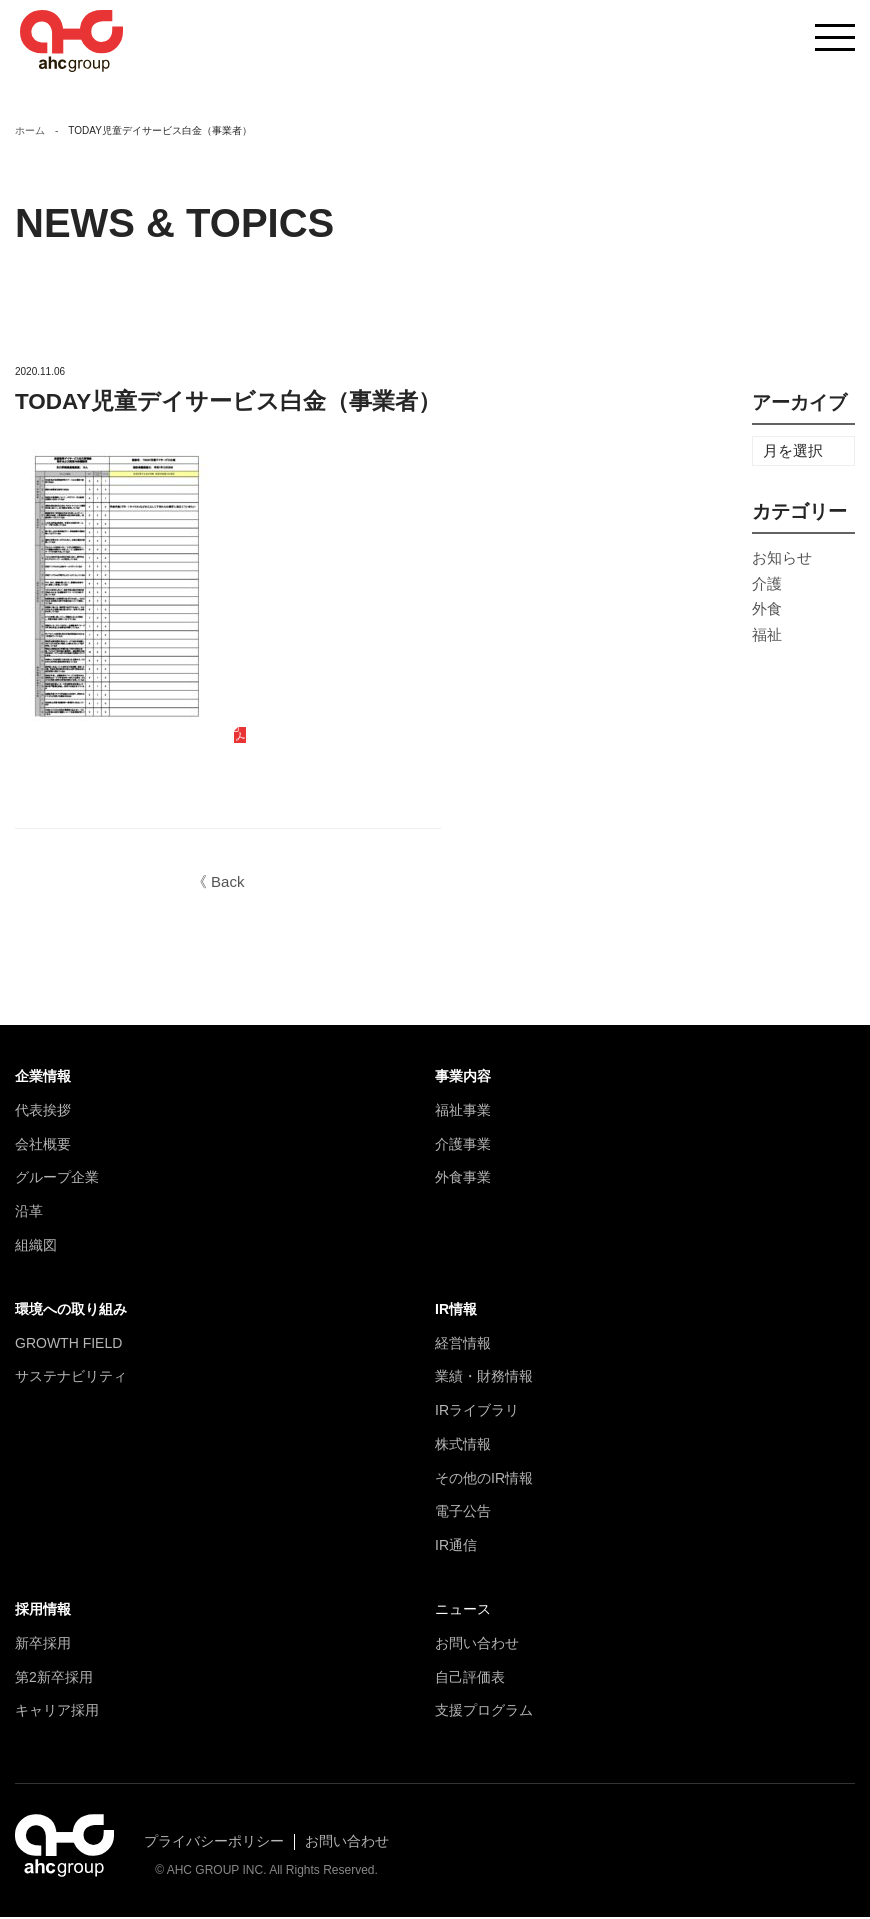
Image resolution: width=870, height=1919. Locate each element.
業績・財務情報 (484, 1378)
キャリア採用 (57, 1712)
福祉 (767, 636)
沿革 (29, 1213)
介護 (767, 585)
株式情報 (463, 1446)
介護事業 (463, 1145)
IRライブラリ (477, 1412)
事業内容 (463, 1078)
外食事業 (463, 1179)
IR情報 (456, 1311)
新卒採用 (43, 1645)
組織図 (36, 1247)
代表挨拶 (43, 1112)
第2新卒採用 (54, 1679)
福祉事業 (463, 1112)
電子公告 (463, 1513)
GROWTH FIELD (68, 1344)
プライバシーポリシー (214, 1843)
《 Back (218, 883)
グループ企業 (57, 1179)
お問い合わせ (477, 1645)
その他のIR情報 (484, 1480)
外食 (767, 610)
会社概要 (43, 1145)
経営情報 (463, 1344)
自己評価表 (470, 1679)
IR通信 (456, 1547)
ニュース (463, 1611)
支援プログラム (484, 1712)
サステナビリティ (71, 1378)
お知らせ (782, 559)
